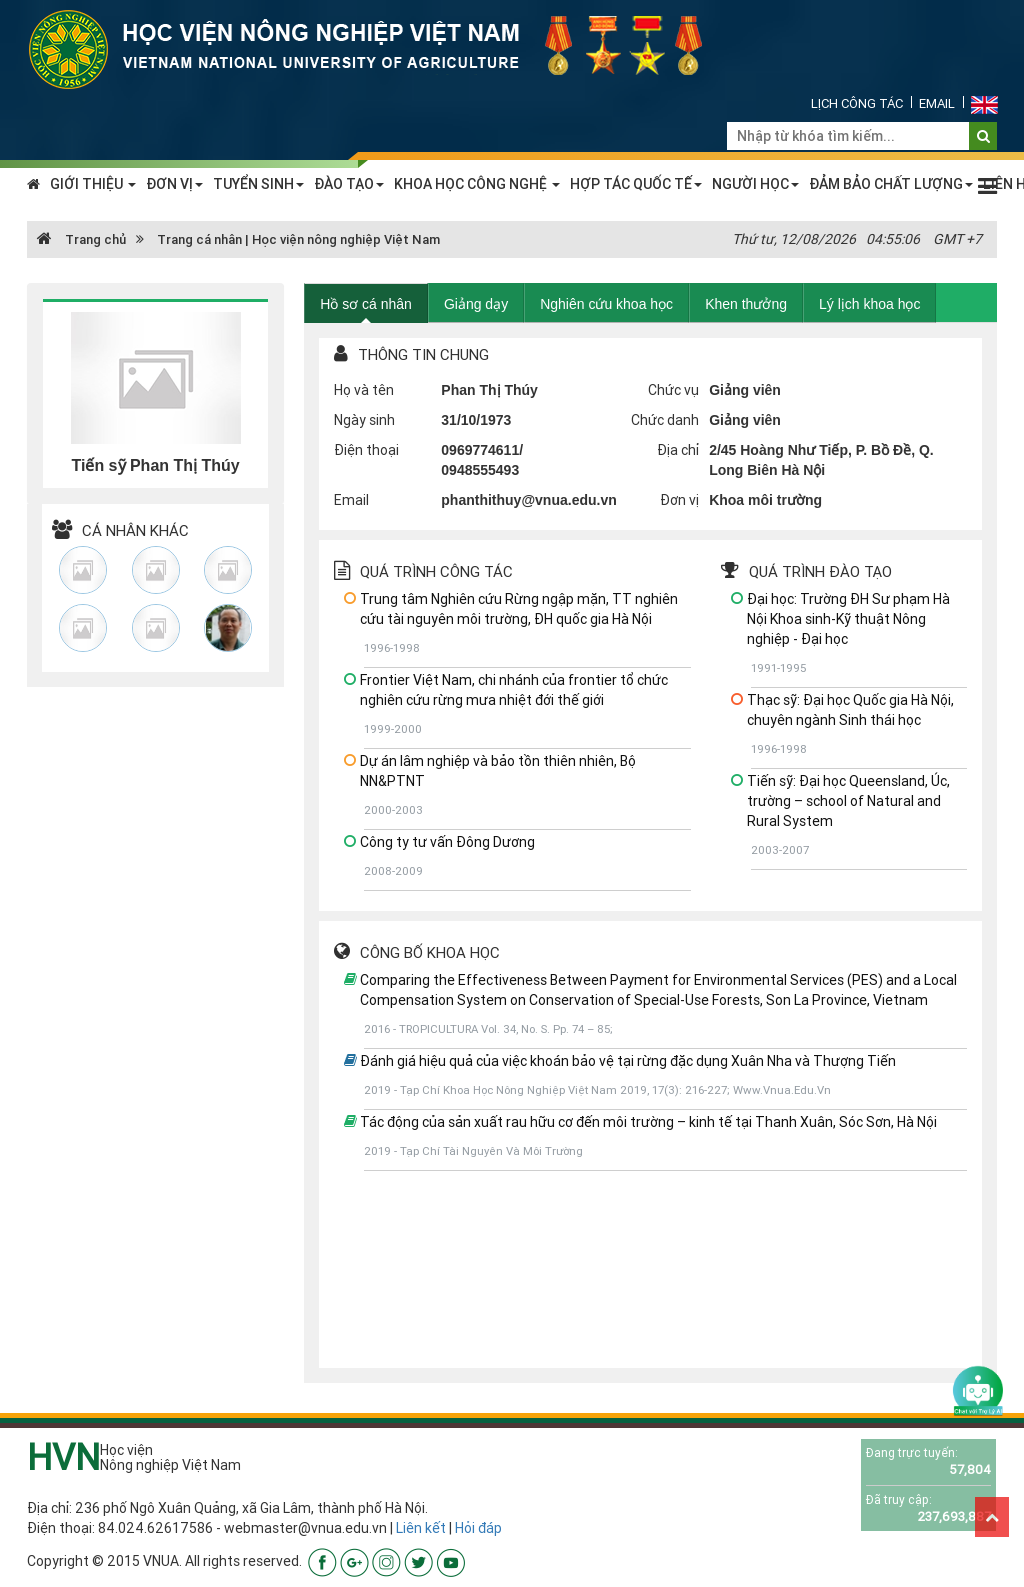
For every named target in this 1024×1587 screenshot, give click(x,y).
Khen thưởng (746, 304)
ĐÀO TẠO (349, 184)
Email (937, 103)
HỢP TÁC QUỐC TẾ (636, 184)
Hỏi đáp (478, 1528)
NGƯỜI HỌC (755, 184)
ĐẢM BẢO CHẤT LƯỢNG (891, 184)
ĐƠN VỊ (174, 184)
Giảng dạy (476, 304)
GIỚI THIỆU (93, 184)
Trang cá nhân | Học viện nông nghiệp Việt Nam (298, 239)
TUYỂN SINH (258, 184)
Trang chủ (81, 239)
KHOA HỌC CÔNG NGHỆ (477, 184)
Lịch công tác (857, 103)
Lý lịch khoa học (870, 304)
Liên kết (421, 1528)
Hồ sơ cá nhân (366, 304)
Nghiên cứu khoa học (606, 304)
